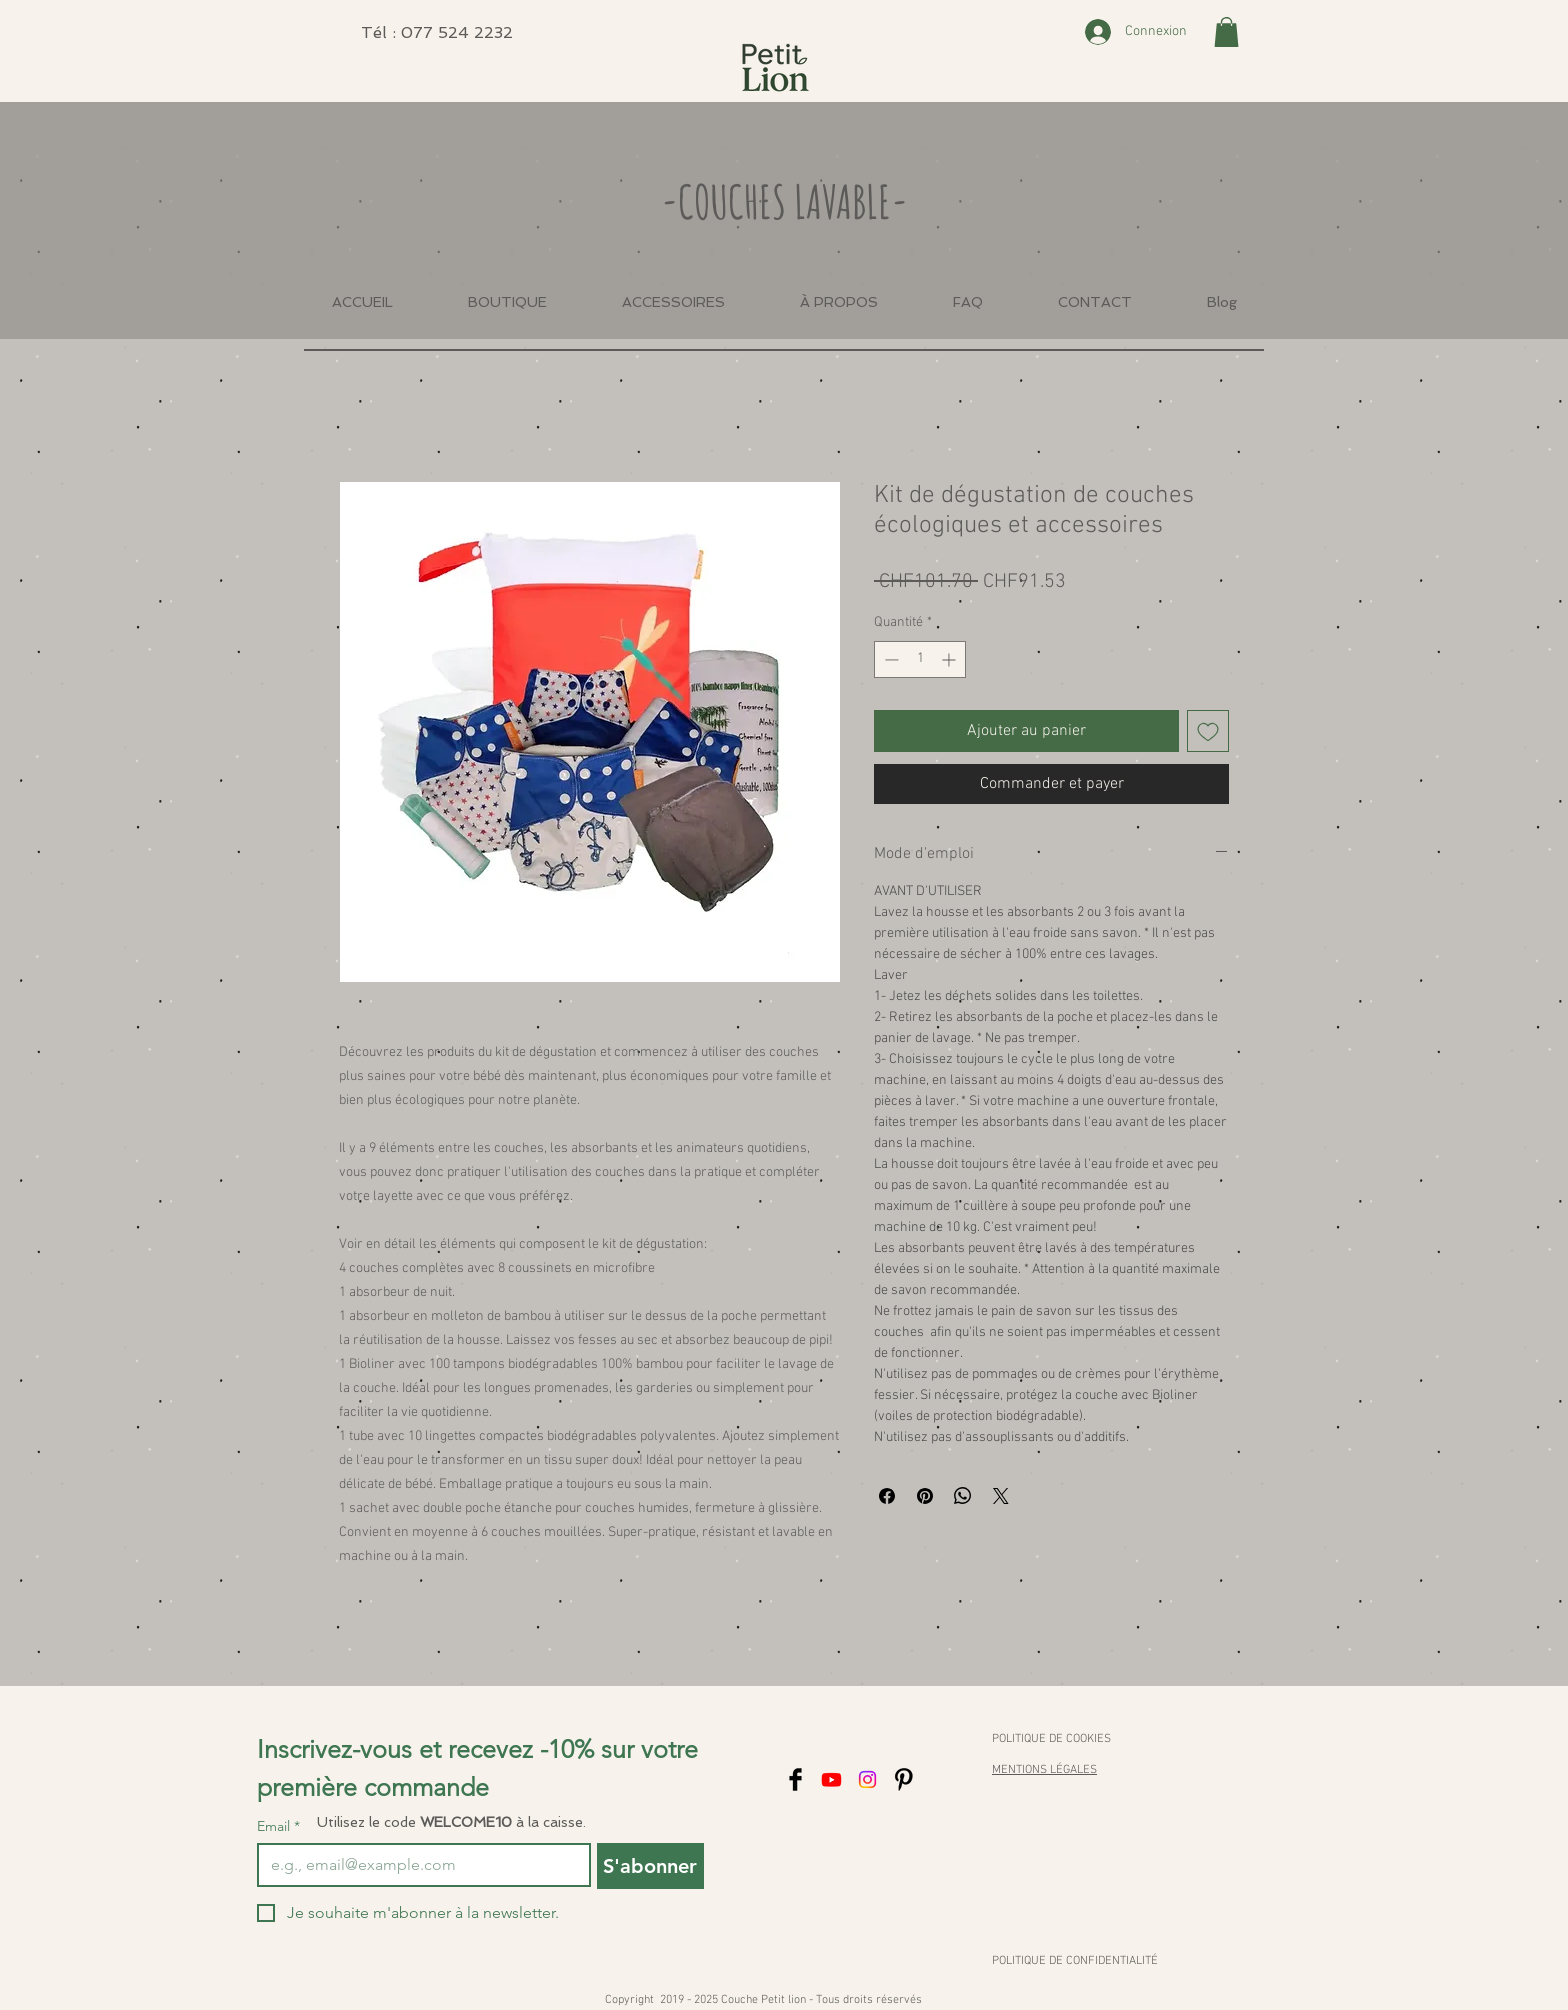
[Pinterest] (903, 1779)
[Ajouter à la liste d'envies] (1208, 731)
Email (278, 1826)
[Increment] (950, 659)
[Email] (418, 1865)
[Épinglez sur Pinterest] (925, 1496)
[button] (1226, 32)
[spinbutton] (920, 659)
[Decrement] (889, 659)
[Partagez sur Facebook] (887, 1496)
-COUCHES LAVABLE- (784, 201)
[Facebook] (795, 1779)
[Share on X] (1001, 1496)
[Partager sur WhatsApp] (963, 1496)
